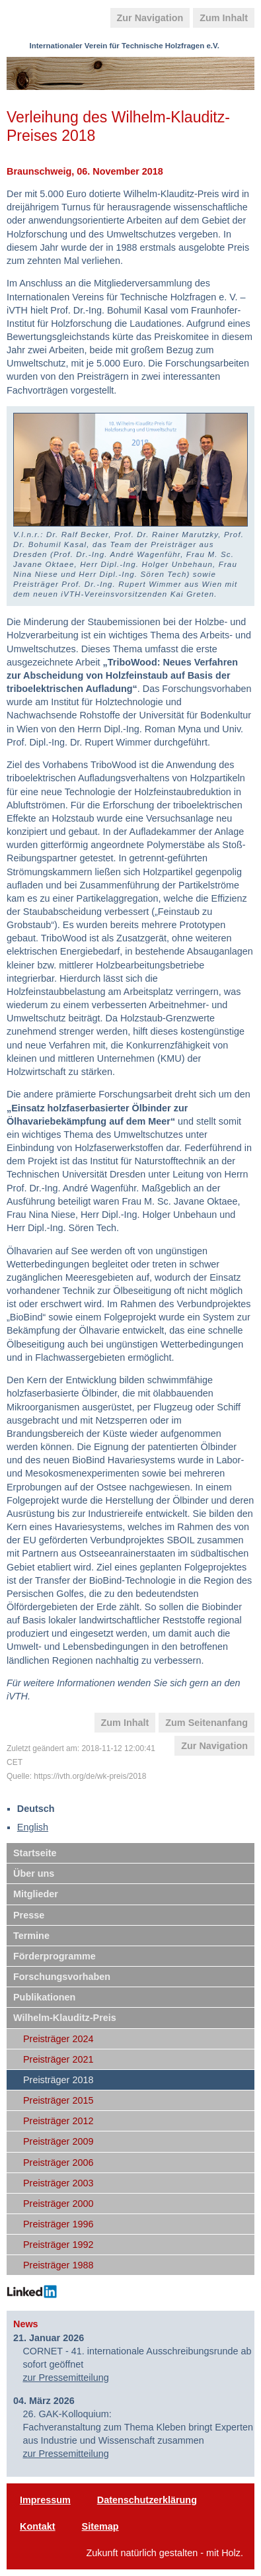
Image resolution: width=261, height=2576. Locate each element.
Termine (31, 1935)
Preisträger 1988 (58, 2265)
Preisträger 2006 (58, 2162)
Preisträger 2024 (58, 2039)
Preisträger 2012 (58, 2121)
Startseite (35, 1853)
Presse (28, 1915)
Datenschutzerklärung (147, 2500)
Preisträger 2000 (58, 2203)
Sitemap (100, 2526)
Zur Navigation (150, 18)
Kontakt (38, 2526)
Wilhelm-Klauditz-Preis (64, 2017)
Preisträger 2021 (58, 2059)
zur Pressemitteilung (65, 2377)
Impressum (45, 2500)
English (32, 1827)
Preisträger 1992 (58, 2244)
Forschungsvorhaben (61, 1976)
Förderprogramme (54, 1956)
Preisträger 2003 (58, 2183)
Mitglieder (35, 1894)
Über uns (33, 1873)
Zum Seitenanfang (206, 1722)
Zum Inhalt (224, 18)
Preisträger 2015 (58, 2100)
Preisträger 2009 (58, 2141)
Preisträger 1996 (58, 2224)
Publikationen (44, 1997)
